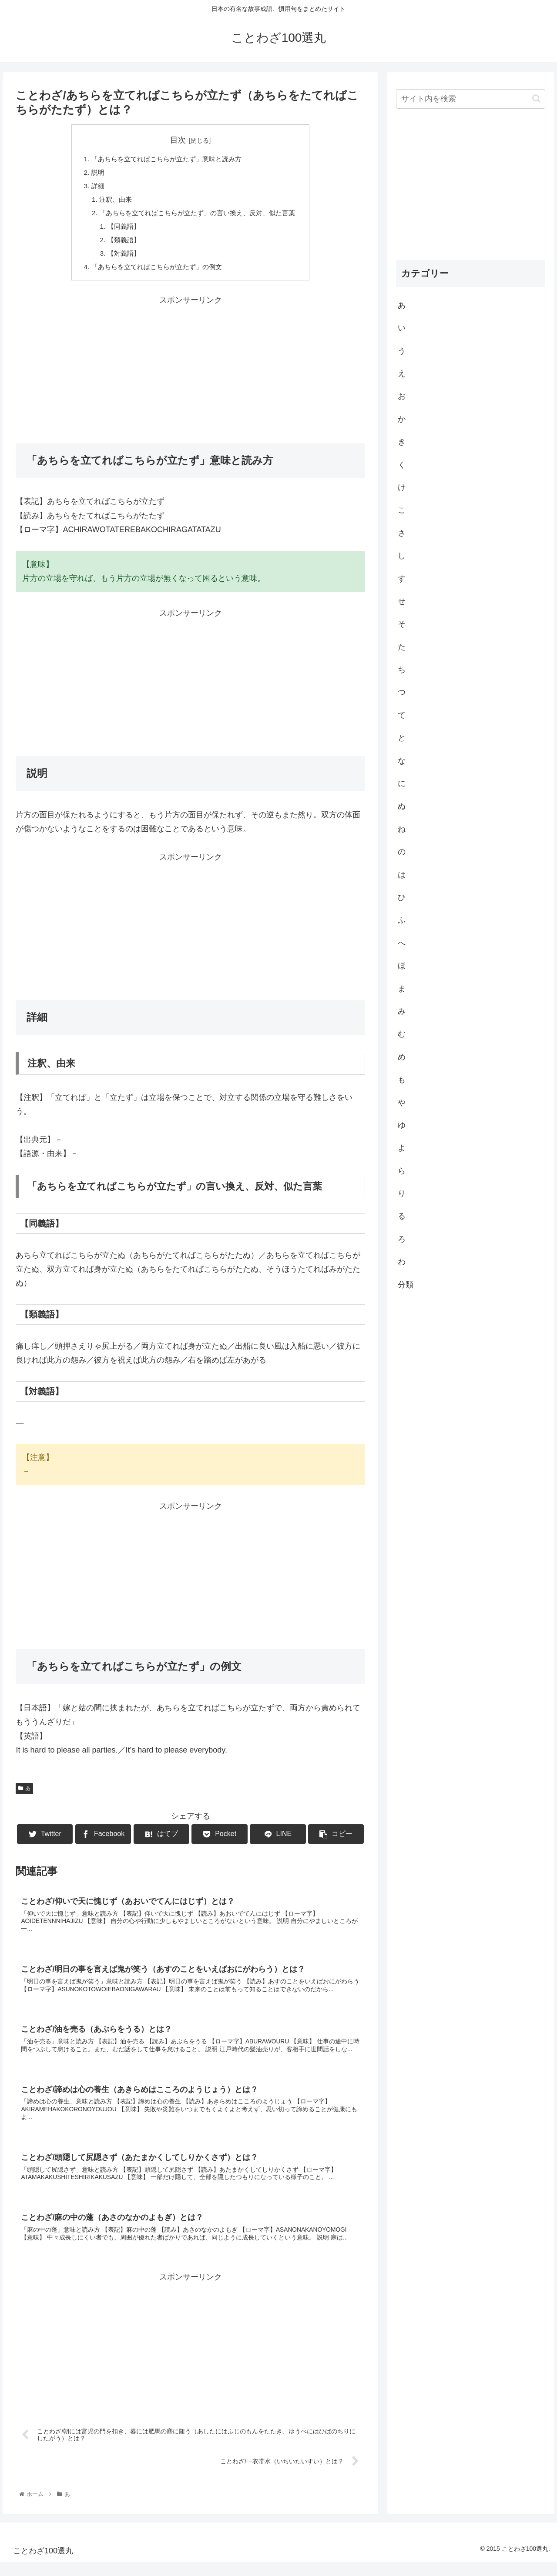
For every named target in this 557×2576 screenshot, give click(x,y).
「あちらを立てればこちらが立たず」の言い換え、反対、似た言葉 (197, 216)
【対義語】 (118, 258)
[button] (536, 98)
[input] (471, 99)
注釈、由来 (110, 202)
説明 (92, 173)
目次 (178, 140)
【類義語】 (118, 244)
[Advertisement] (190, 374)
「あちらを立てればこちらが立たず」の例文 (154, 272)
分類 (405, 1284)
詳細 (92, 187)
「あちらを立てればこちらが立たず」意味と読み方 (165, 159)
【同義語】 (118, 230)
